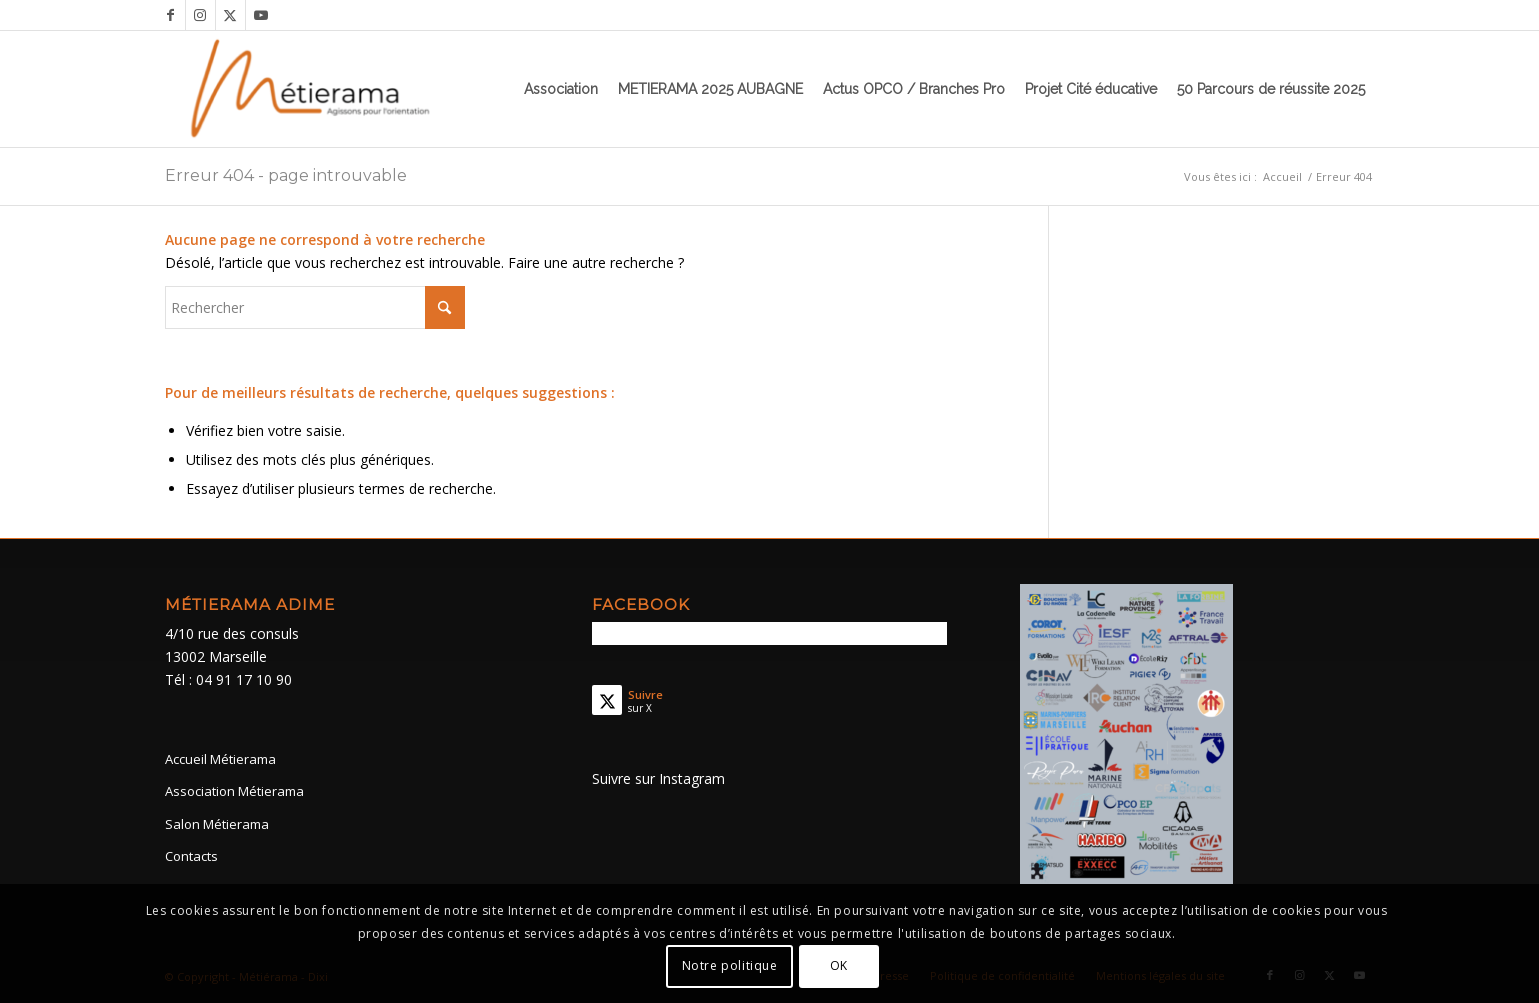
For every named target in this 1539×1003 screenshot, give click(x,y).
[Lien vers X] (230, 15)
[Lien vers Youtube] (261, 15)
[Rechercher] (315, 307)
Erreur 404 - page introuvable (286, 175)
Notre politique (730, 965)
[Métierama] (312, 89)
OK (839, 965)
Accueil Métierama (220, 759)
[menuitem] (561, 89)
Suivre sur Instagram (658, 778)
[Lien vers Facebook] (170, 15)
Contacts (191, 856)
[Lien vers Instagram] (200, 15)
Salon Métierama (217, 824)
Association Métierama (234, 791)
